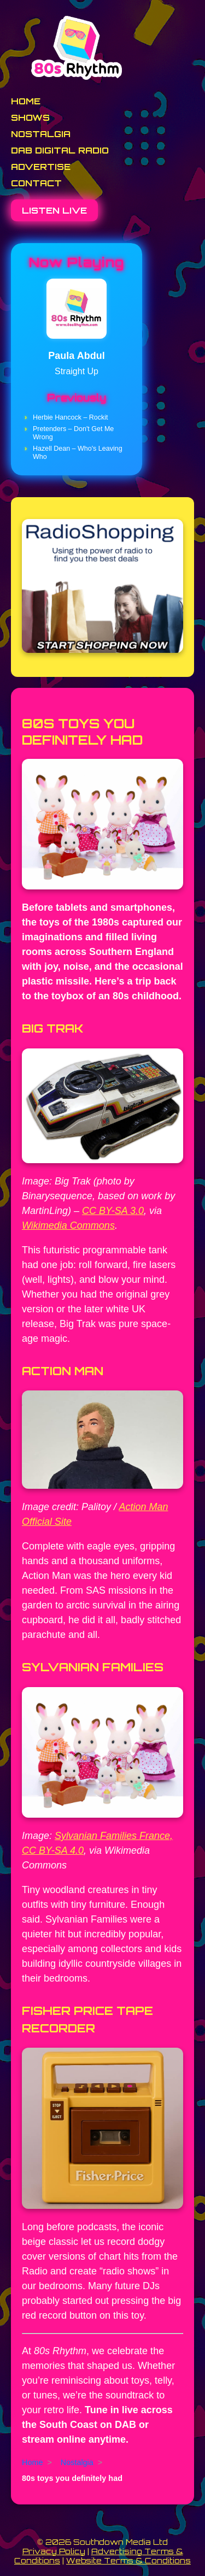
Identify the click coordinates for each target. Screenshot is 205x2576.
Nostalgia (41, 133)
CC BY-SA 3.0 (113, 1210)
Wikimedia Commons (68, 1225)
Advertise (41, 166)
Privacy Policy (53, 2551)
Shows (30, 117)
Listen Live (54, 210)
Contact (36, 183)
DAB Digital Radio (60, 150)
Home (25, 101)
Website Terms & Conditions (128, 2560)
